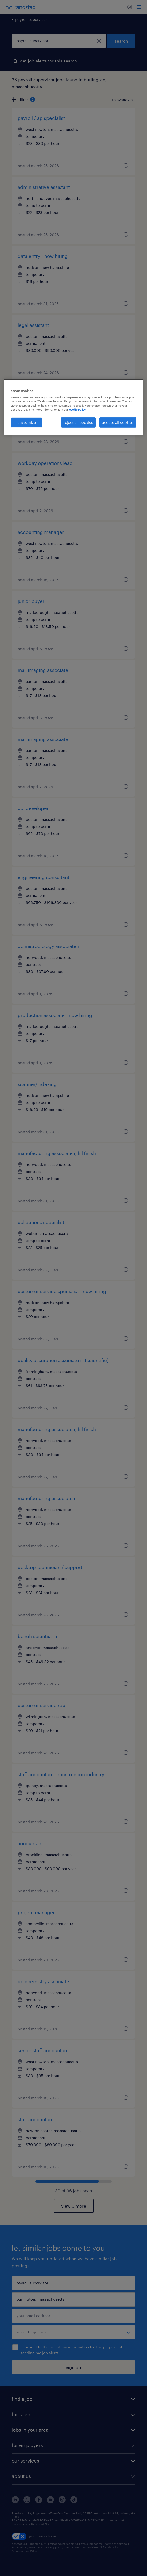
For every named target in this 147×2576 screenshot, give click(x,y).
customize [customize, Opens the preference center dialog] (26, 422)
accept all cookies (118, 422)
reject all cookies (78, 422)
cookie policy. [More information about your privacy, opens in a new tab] (77, 409)
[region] (73, 407)
